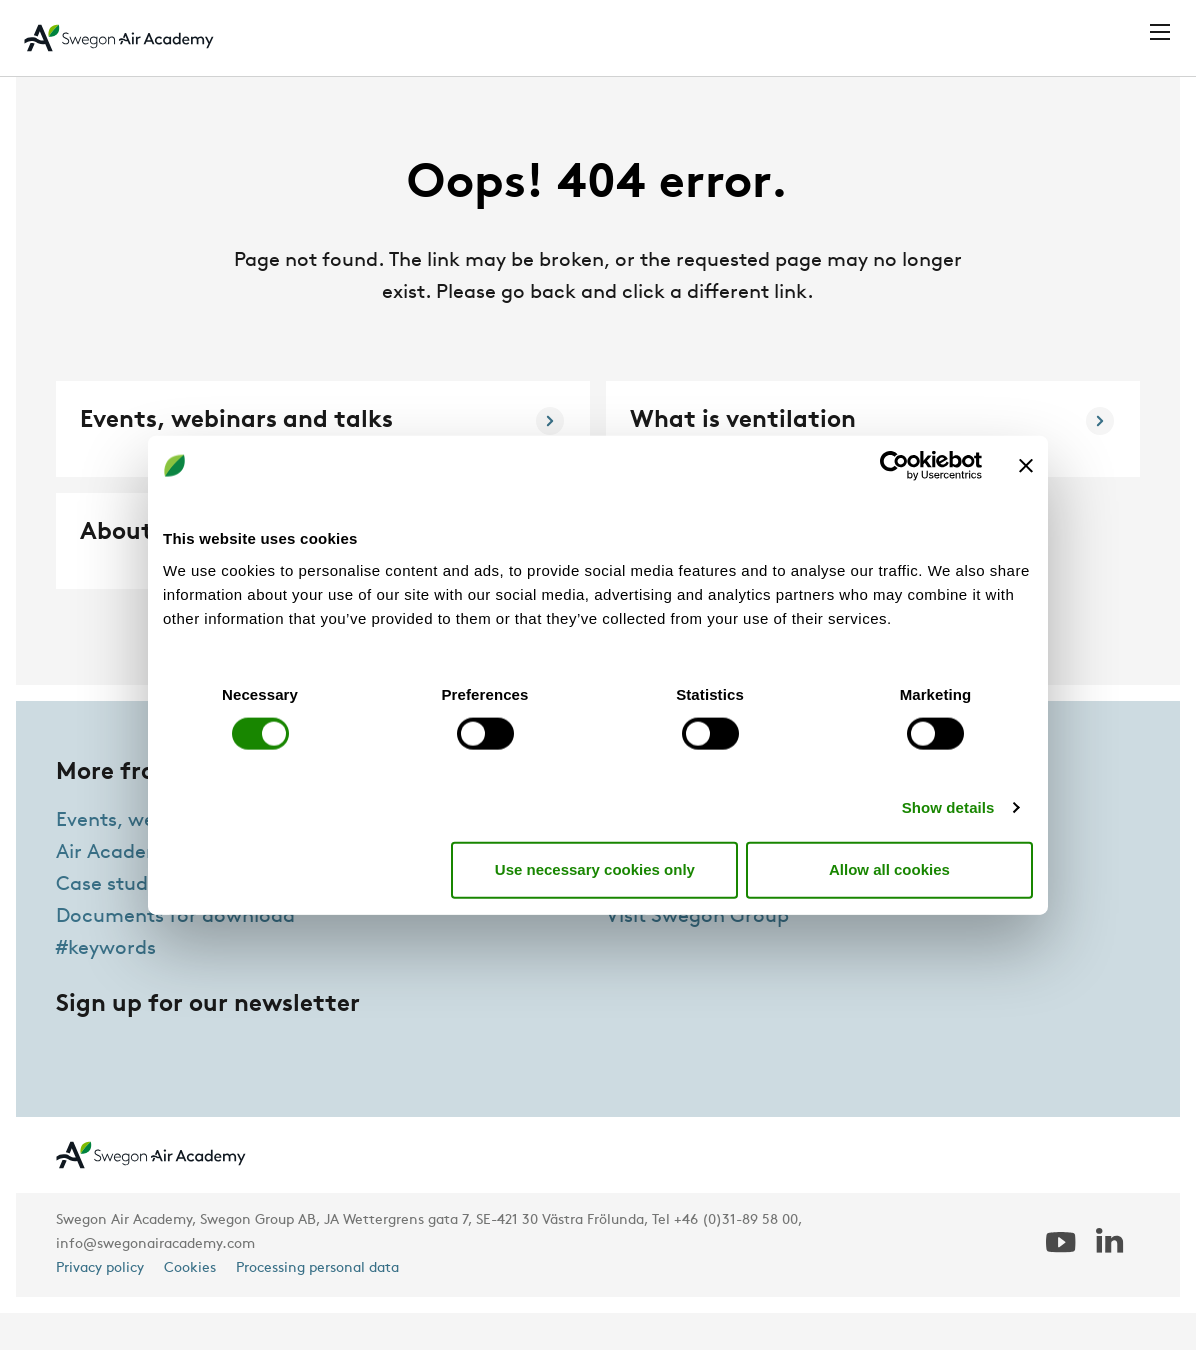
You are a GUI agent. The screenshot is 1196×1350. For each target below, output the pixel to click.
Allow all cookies (889, 869)
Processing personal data (317, 1305)
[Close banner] (1026, 466)
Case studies (114, 922)
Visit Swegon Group (697, 954)
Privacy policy (100, 1305)
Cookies (190, 1305)
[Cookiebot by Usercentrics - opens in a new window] (894, 466)
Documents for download (175, 954)
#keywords (106, 986)
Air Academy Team (693, 922)
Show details (948, 806)
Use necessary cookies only (595, 869)
